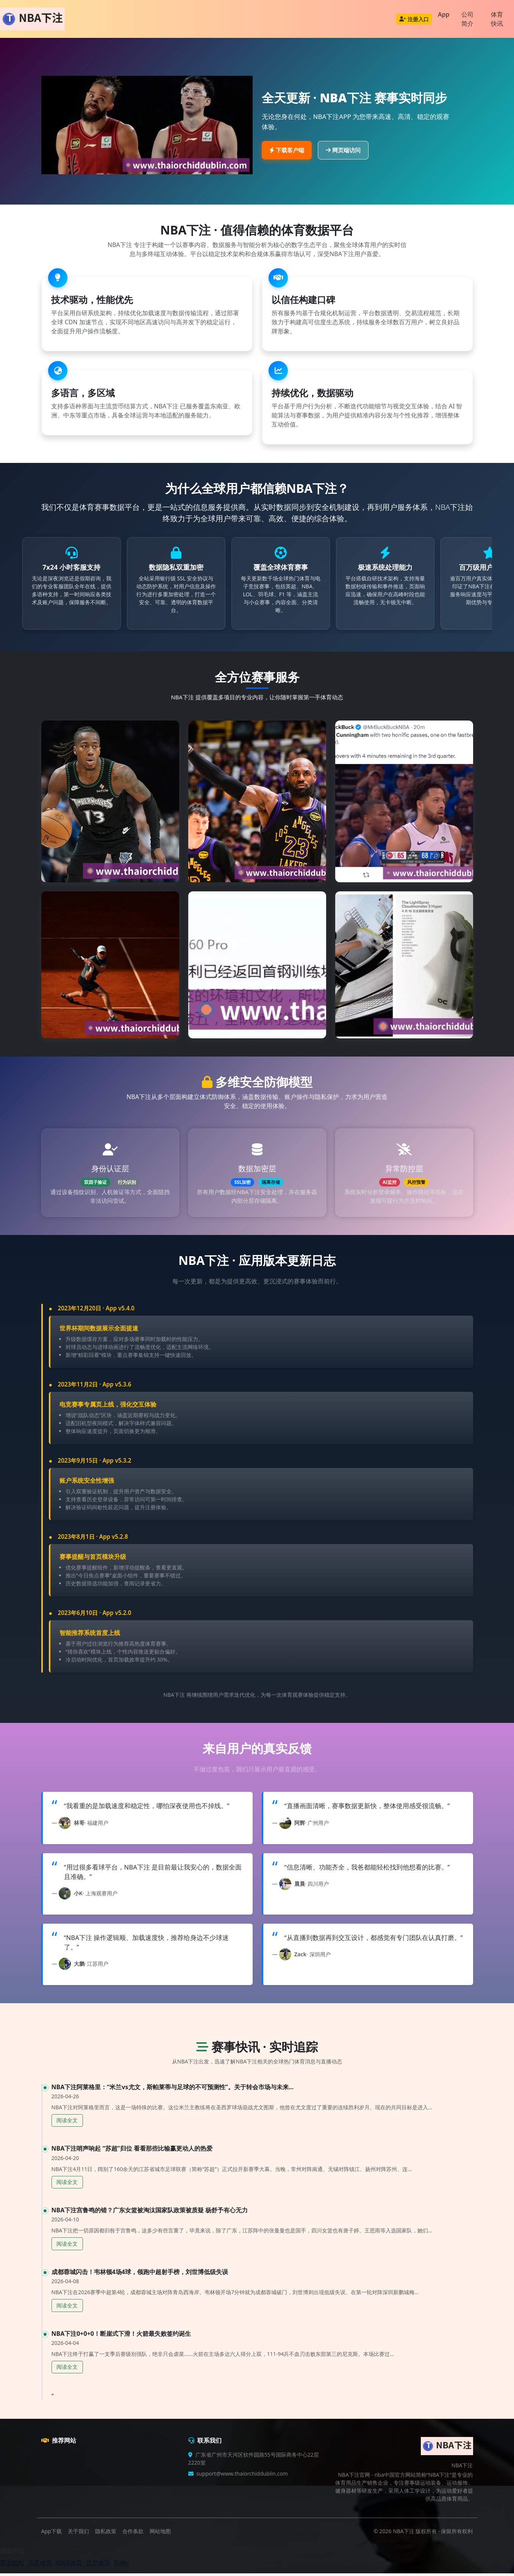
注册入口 (414, 19)
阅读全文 (67, 2122)
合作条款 (133, 2533)
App (443, 14)
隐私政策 (105, 2533)
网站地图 (160, 2533)
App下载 (51, 2533)
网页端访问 (343, 150)
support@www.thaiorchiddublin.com (242, 2475)
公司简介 (467, 19)
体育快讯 (497, 19)
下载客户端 (286, 150)
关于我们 (78, 2533)
